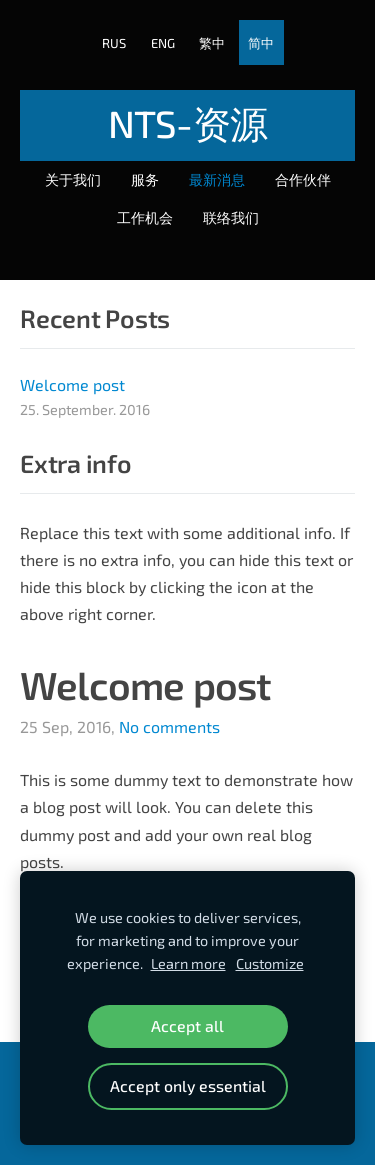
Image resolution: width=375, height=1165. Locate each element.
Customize (270, 963)
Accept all (187, 1025)
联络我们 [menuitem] (231, 217)
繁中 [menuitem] (212, 43)
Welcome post (145, 684)
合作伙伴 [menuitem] (303, 179)
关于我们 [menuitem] (73, 179)
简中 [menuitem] (261, 43)
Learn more (188, 963)
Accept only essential (188, 1085)
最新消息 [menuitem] (217, 179)
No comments (169, 726)
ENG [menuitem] (163, 43)
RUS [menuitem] (114, 43)
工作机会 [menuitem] (145, 217)
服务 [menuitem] (145, 179)
